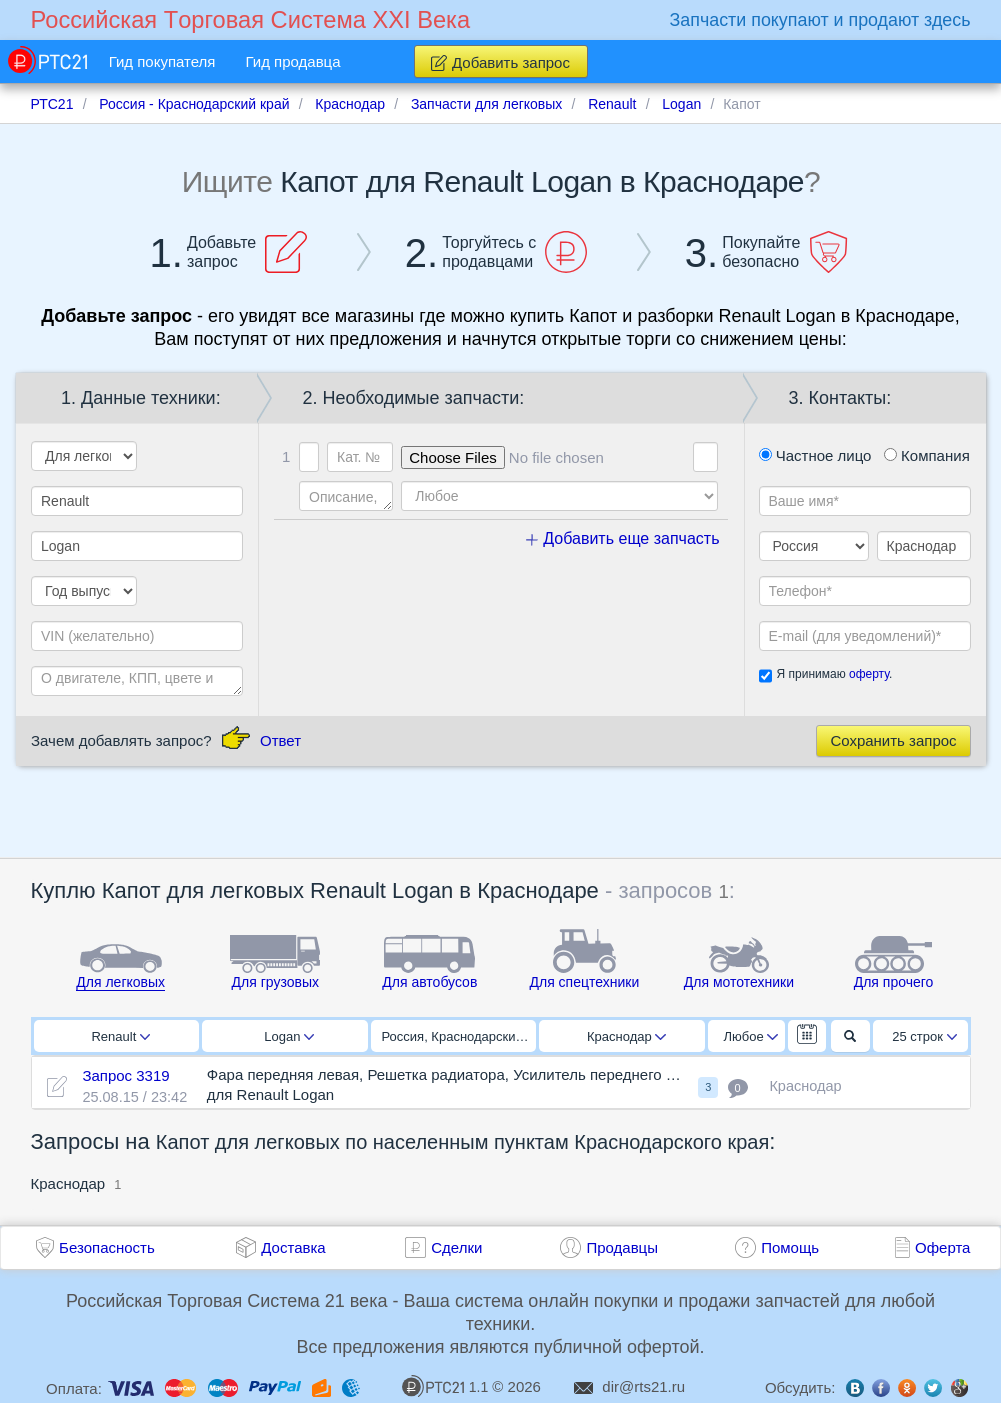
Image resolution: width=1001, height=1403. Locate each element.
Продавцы (622, 1247)
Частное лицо (815, 455)
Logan (289, 1036)
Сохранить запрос (893, 740)
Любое (751, 1036)
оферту (869, 674)
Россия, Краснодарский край (459, 1036)
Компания (927, 455)
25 (924, 1036)
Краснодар (626, 1036)
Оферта (942, 1247)
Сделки (456, 1247)
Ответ (280, 740)
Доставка (293, 1247)
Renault (120, 1036)
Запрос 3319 (125, 1075)
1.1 (445, 1386)
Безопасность (107, 1247)
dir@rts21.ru (643, 1386)
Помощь (790, 1247)
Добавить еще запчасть (623, 538)
